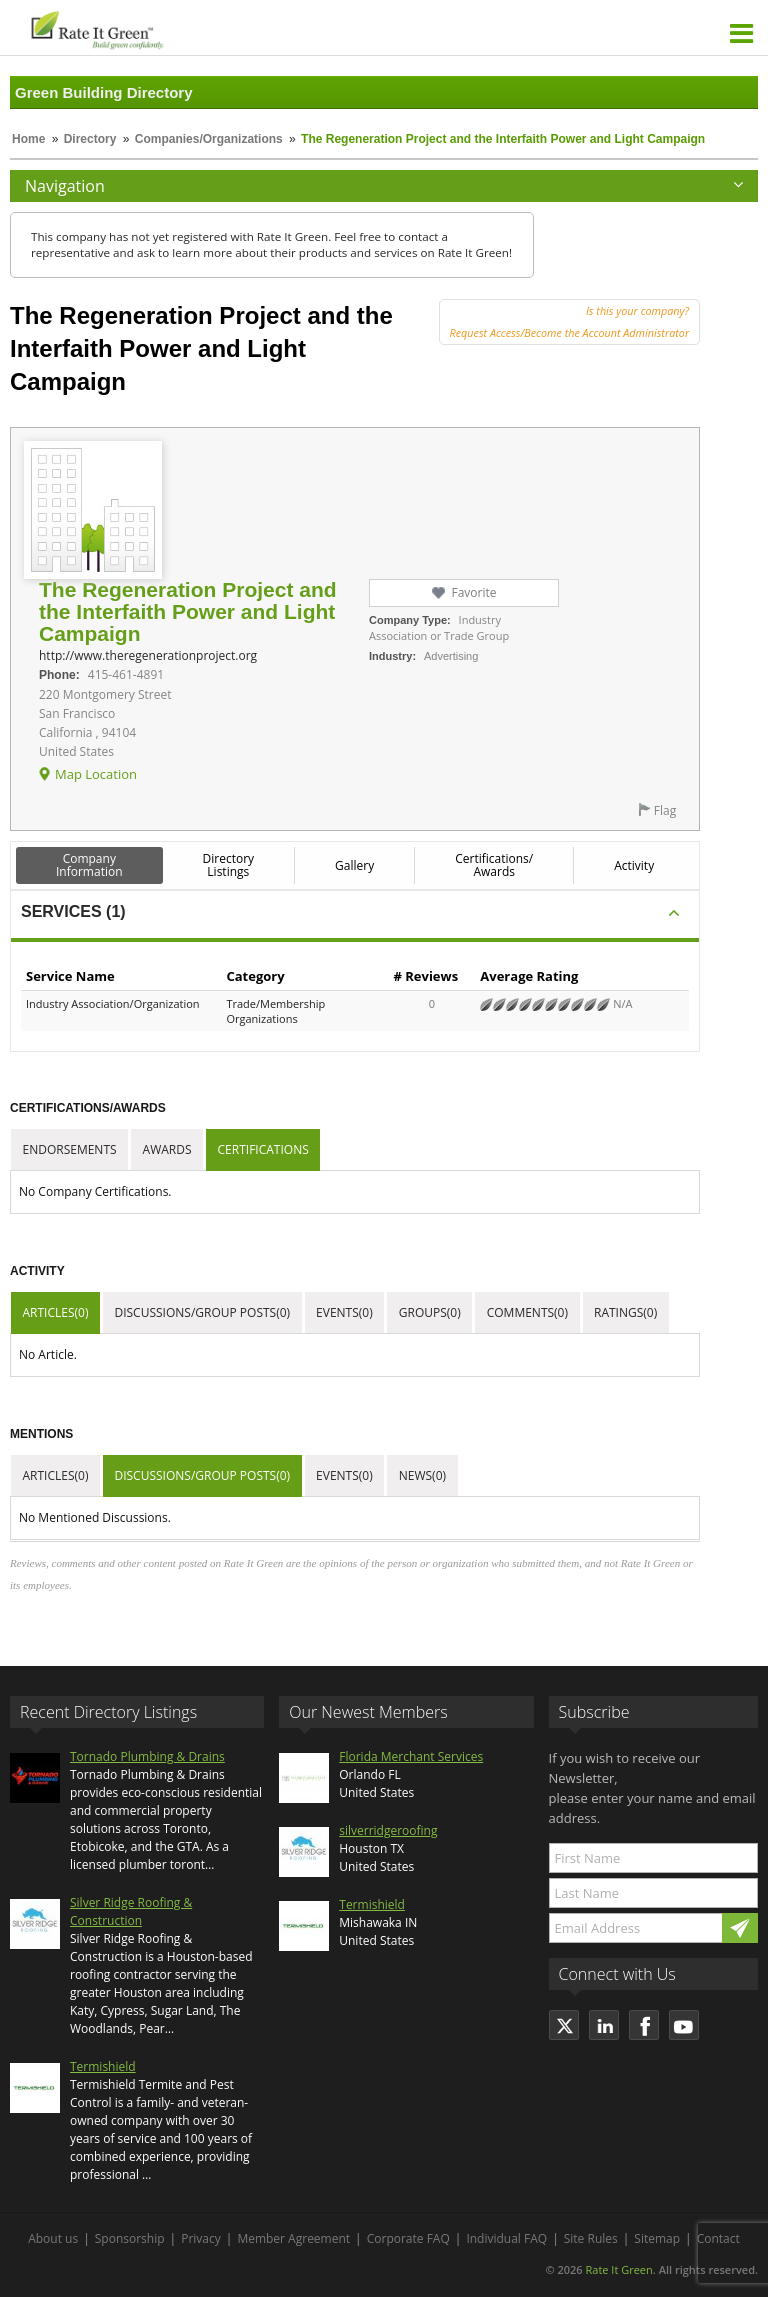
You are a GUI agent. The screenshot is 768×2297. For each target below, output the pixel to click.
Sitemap (657, 2238)
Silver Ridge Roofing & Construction (131, 1911)
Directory (90, 139)
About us (53, 2238)
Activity (634, 865)
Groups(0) (430, 1312)
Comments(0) (527, 1312)
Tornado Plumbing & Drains (147, 1756)
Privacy (201, 2238)
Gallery (354, 865)
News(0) (422, 1475)
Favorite (473, 592)
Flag (665, 810)
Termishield (103, 2066)
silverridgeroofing (388, 1830)
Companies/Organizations (209, 139)
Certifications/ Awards (494, 865)
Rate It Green (618, 2269)
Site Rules (591, 2238)
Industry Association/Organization (113, 1003)
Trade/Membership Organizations (275, 1011)
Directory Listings (229, 865)
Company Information (89, 865)
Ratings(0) (625, 1312)
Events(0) (344, 1312)
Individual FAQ (506, 2238)
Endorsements (70, 1149)
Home (28, 139)
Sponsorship (130, 2238)
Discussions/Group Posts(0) (202, 1312)
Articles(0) (56, 1312)
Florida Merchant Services (411, 1756)
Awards (167, 1149)
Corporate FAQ (408, 2238)
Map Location (96, 774)
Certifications (263, 1149)
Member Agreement (293, 2238)
